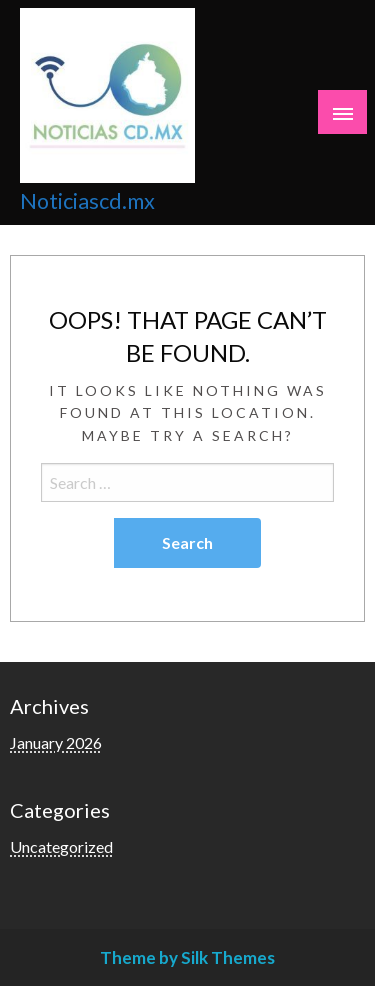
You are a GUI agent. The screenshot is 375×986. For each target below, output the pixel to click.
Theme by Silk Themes (187, 957)
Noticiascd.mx (87, 201)
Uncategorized (61, 846)
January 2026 (56, 742)
